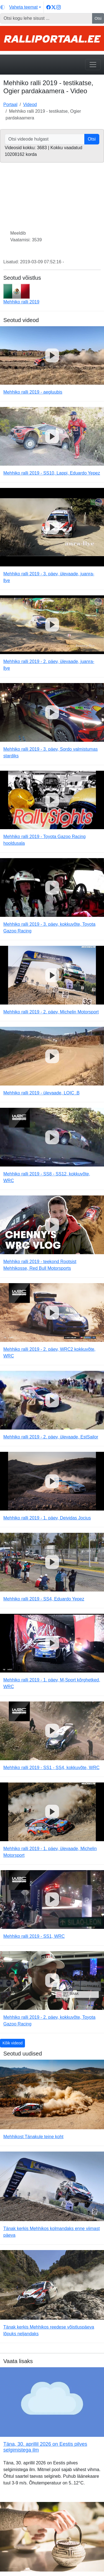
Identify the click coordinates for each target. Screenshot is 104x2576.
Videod (30, 104)
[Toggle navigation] (93, 64)
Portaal (10, 104)
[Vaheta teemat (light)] (20, 7)
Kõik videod (12, 2043)
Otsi (98, 18)
